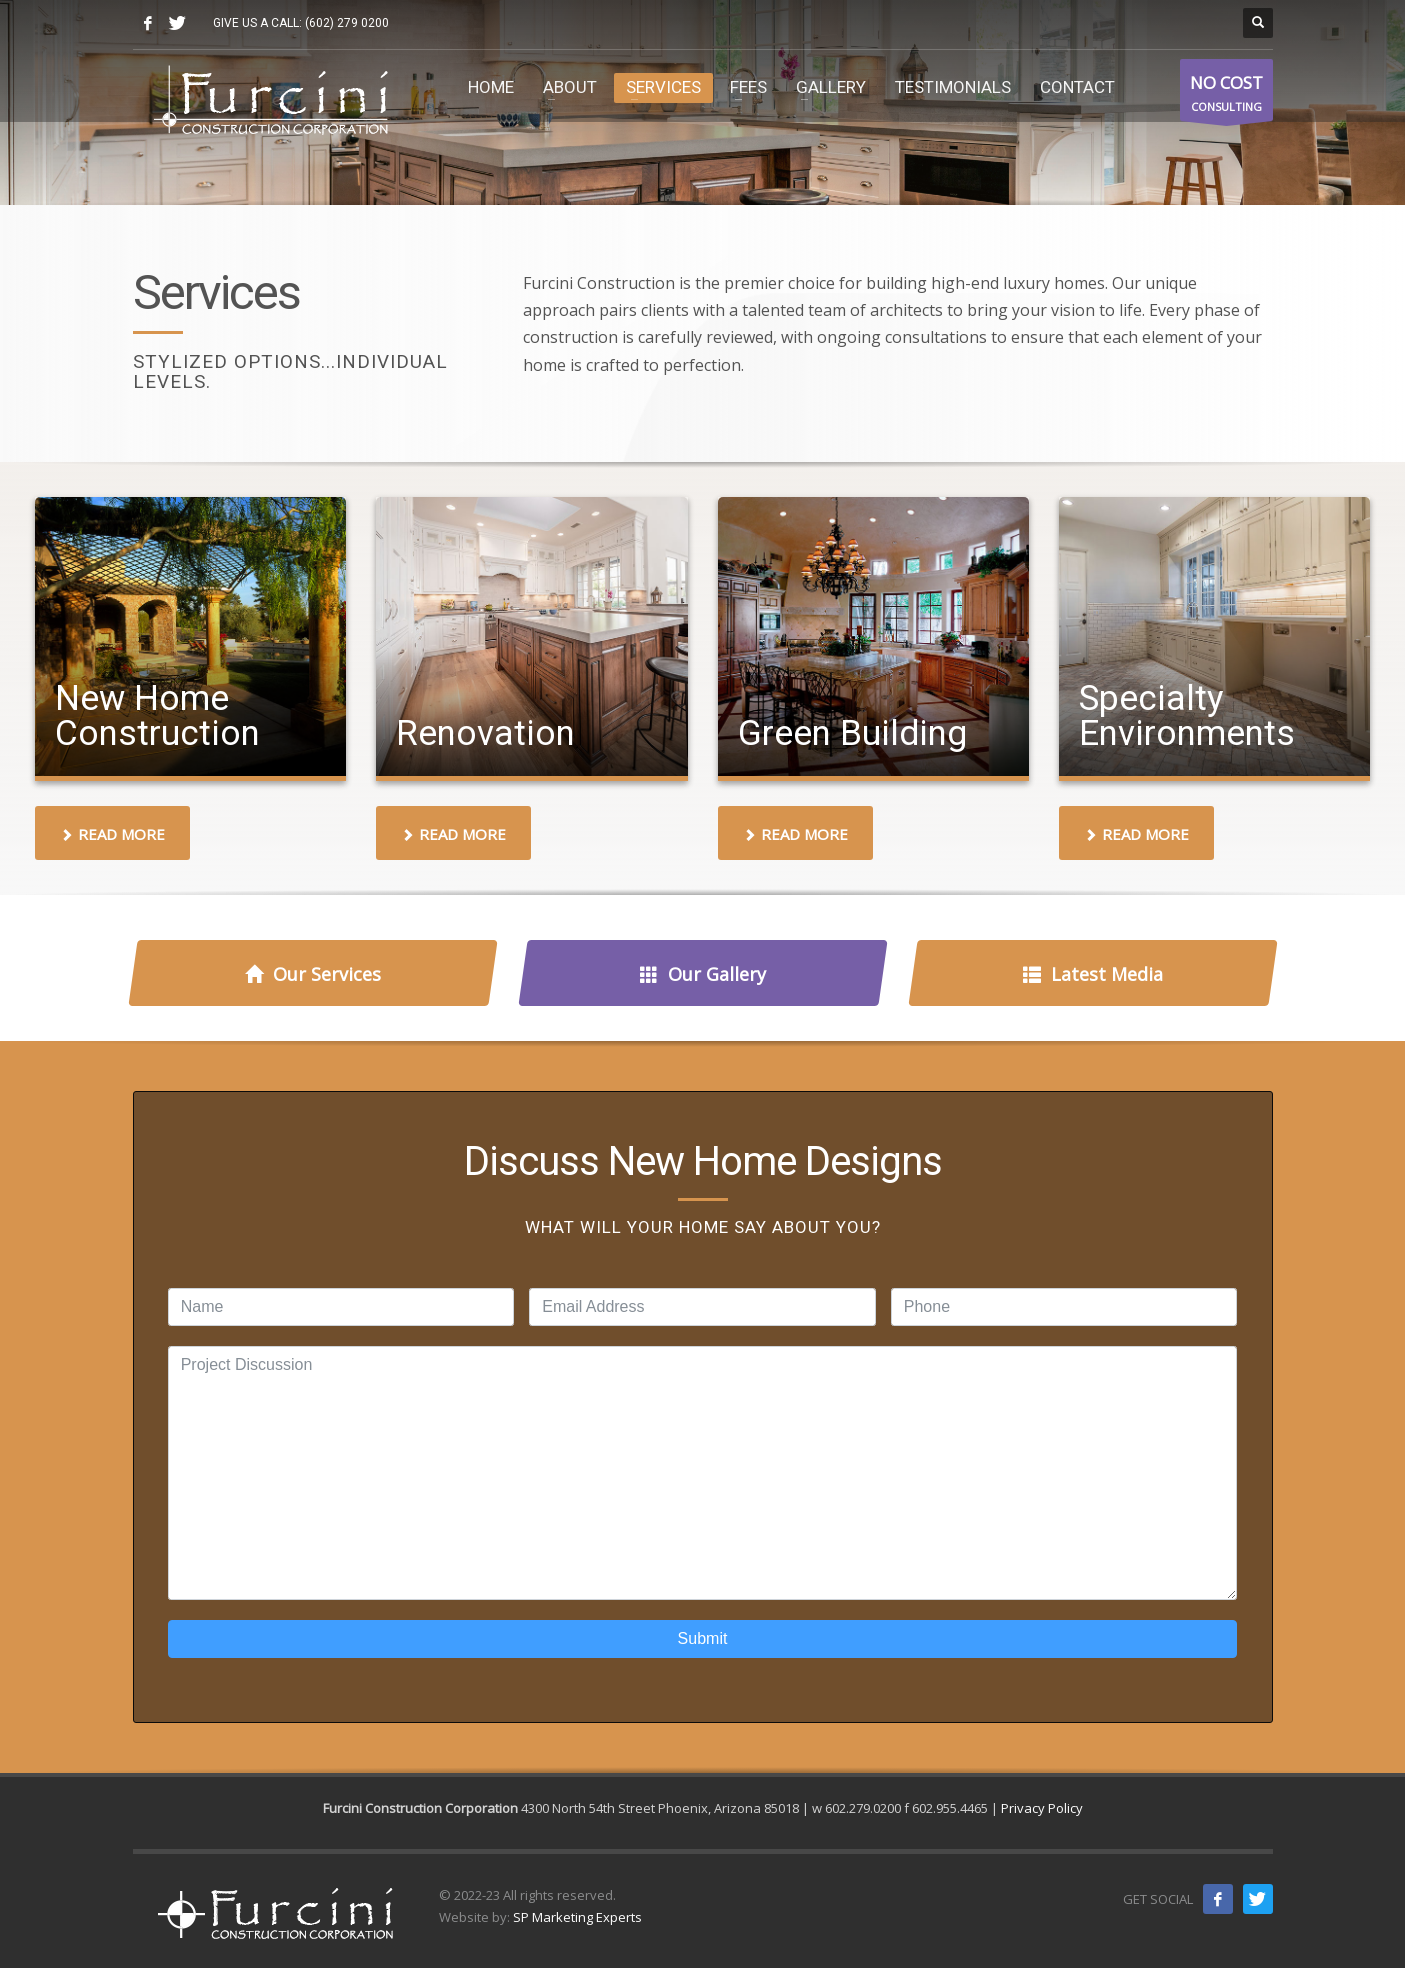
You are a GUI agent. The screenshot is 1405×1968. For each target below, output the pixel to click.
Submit (703, 1638)
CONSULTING (1226, 95)
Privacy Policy (1042, 1808)
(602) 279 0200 (347, 23)
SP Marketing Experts (577, 1917)
